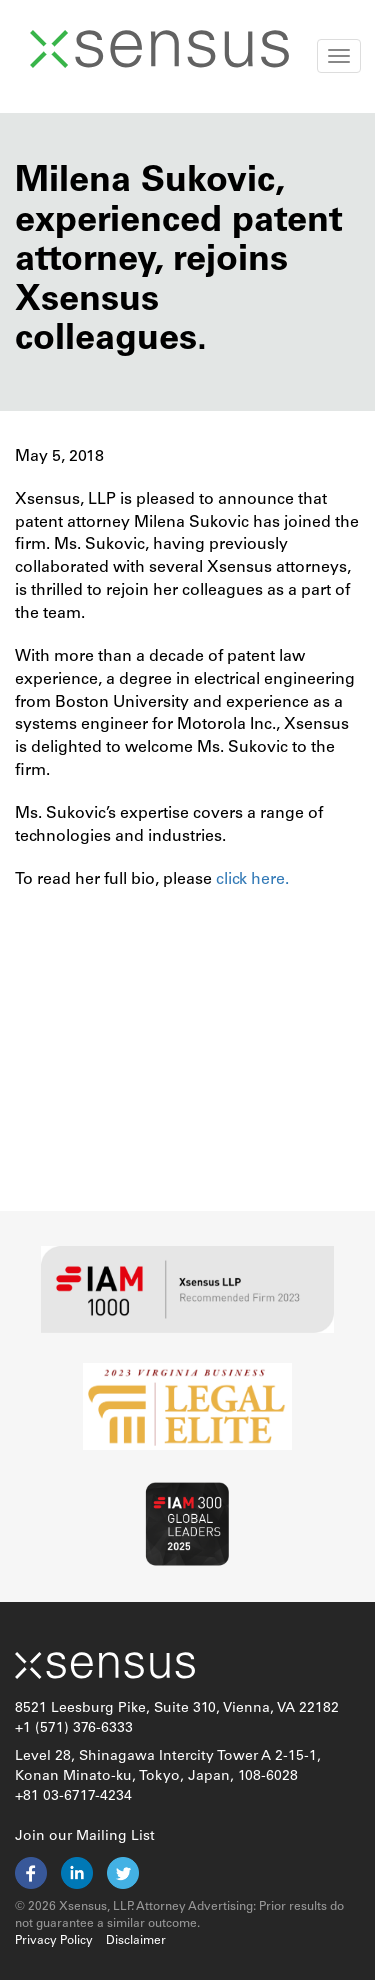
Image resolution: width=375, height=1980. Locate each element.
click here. (250, 880)
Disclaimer (136, 1941)
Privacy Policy (54, 1941)
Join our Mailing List (85, 1836)
